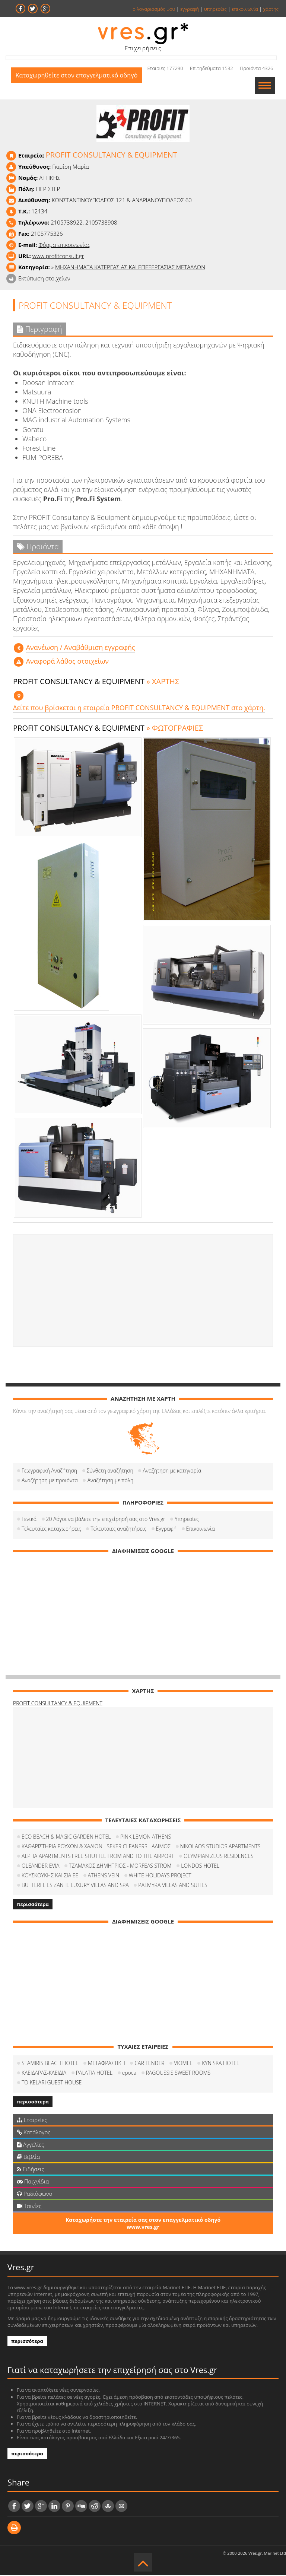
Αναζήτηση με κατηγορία (172, 1471)
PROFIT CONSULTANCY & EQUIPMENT (57, 1704)
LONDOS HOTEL (200, 1866)
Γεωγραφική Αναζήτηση (49, 1471)
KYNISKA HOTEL (220, 2063)
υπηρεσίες (215, 9)
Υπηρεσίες (186, 1519)
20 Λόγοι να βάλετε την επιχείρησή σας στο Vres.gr (105, 1519)
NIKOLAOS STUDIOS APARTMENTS (220, 1847)
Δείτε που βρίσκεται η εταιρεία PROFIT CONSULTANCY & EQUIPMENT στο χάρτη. (139, 708)
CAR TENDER (149, 2063)
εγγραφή (189, 9)
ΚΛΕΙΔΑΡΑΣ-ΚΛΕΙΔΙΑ (44, 2073)
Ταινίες (29, 2206)
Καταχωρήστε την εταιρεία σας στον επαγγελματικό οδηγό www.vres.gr (143, 2224)
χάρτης (271, 9)
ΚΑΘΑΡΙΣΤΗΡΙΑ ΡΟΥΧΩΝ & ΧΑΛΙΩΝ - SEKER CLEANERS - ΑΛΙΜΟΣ (96, 1847)
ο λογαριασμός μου (154, 9)
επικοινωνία (245, 9)
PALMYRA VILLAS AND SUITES (172, 1885)
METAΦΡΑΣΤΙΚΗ (106, 2063)
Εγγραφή (166, 1529)
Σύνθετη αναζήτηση (110, 1471)
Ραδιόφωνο (34, 2194)
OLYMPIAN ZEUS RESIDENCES (218, 1856)
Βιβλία (28, 2157)
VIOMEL (183, 2063)
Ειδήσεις (30, 2169)
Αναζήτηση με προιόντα (50, 1480)
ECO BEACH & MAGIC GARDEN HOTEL (66, 1837)
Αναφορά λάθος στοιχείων (67, 661)
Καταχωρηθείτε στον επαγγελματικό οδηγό (79, 86)
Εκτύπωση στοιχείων (44, 279)
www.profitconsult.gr (58, 256)
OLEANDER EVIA (40, 1866)
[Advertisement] (143, 1291)
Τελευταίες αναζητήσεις (118, 1529)
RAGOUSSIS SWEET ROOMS (178, 2073)
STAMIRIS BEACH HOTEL (50, 2063)
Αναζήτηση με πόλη (110, 1480)
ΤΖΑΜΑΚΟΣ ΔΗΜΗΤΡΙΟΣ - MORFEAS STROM (120, 1866)
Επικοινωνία (200, 1529)
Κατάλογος (34, 2133)
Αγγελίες (30, 2145)
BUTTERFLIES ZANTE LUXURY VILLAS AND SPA (75, 1885)
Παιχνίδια (33, 2182)
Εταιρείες (32, 2120)
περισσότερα (33, 1905)
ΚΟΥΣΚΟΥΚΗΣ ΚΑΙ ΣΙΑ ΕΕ (50, 1876)
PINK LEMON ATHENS (145, 1837)
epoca (129, 2073)
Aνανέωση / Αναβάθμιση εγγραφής (80, 648)
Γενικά (29, 1519)
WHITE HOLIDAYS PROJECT (160, 1876)
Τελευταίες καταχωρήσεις (51, 1529)
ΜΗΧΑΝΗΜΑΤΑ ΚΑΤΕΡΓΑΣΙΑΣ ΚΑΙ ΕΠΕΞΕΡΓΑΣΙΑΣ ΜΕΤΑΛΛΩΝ (130, 267)
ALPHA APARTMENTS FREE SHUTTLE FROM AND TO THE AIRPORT (98, 1856)
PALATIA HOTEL (94, 2073)
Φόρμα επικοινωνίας (64, 245)
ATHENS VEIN (103, 1876)
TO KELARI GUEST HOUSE (52, 2083)
